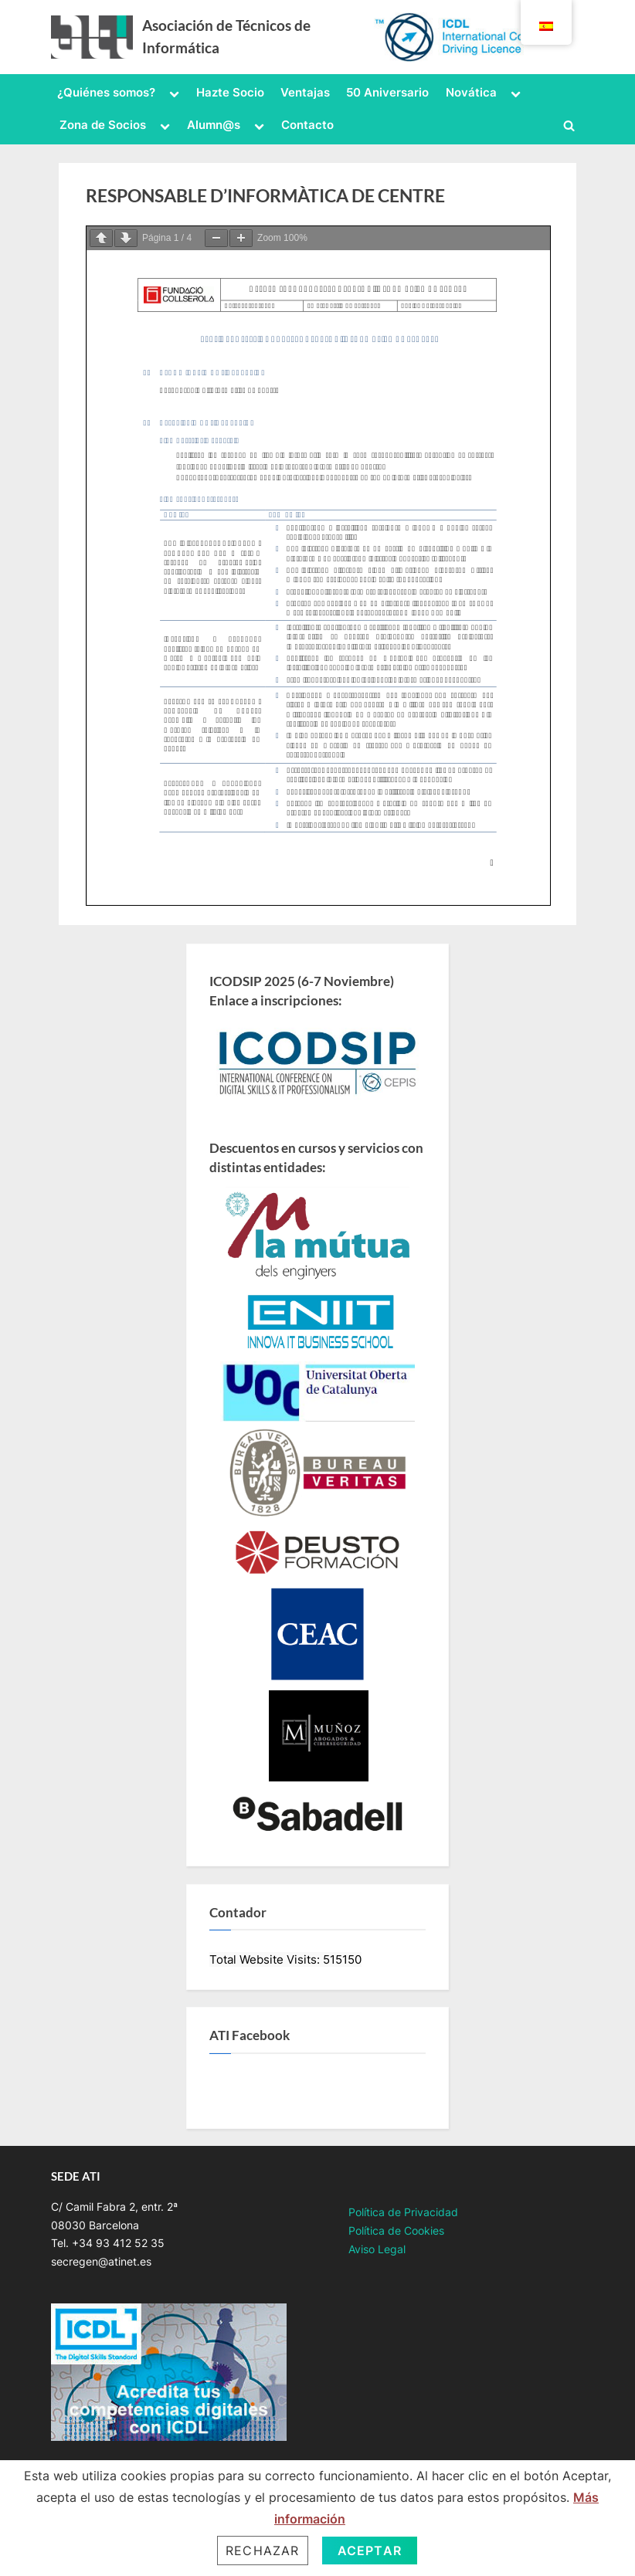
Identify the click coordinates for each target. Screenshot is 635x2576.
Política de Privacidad (403, 2212)
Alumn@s (213, 124)
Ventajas (305, 92)
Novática (471, 92)
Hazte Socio (230, 92)
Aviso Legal (377, 2249)
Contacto (307, 124)
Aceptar (370, 2550)
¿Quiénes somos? (106, 92)
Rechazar (263, 2550)
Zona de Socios (102, 124)
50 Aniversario (387, 92)
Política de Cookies (396, 2231)
